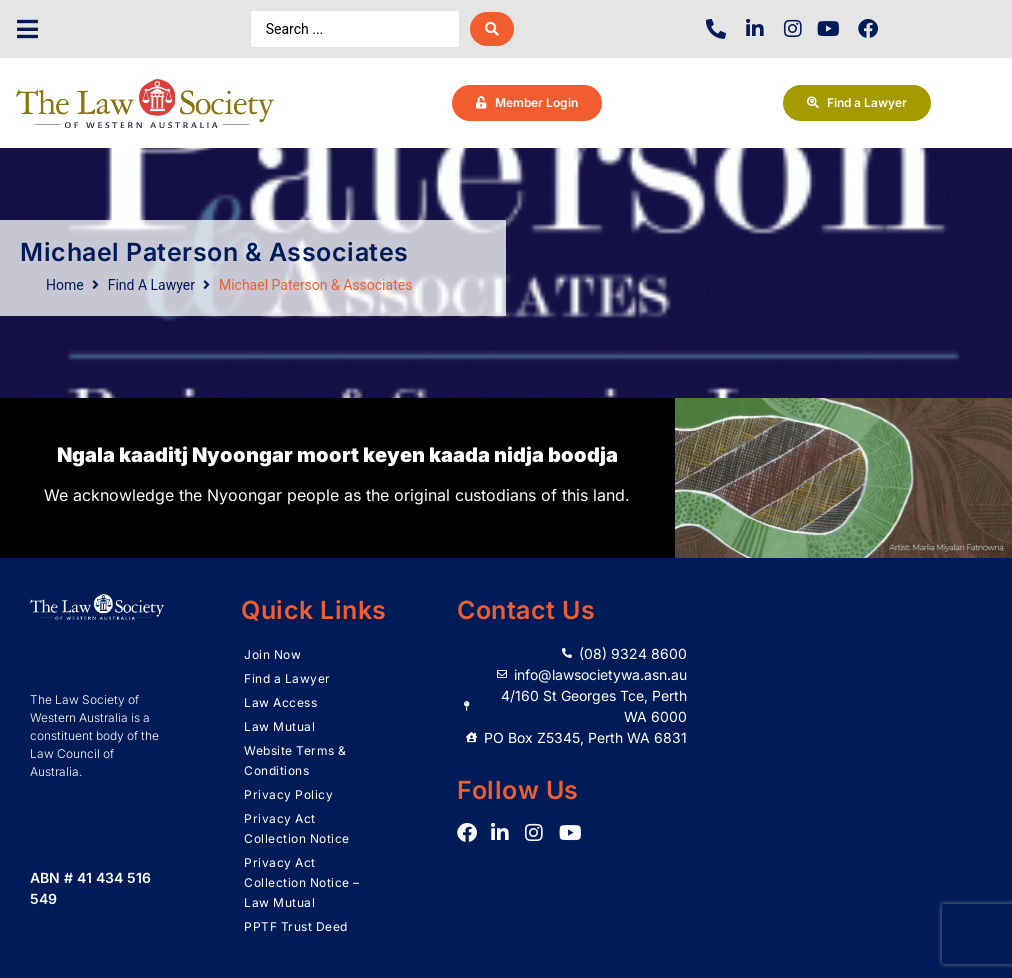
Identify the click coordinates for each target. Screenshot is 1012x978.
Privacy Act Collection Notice (297, 828)
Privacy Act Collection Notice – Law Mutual (302, 882)
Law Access (280, 702)
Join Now (272, 654)
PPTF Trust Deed (296, 926)
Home (65, 285)
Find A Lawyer (151, 285)
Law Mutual (279, 726)
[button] (27, 29)
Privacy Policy (288, 794)
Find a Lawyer (287, 678)
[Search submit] (492, 29)
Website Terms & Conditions (295, 760)
